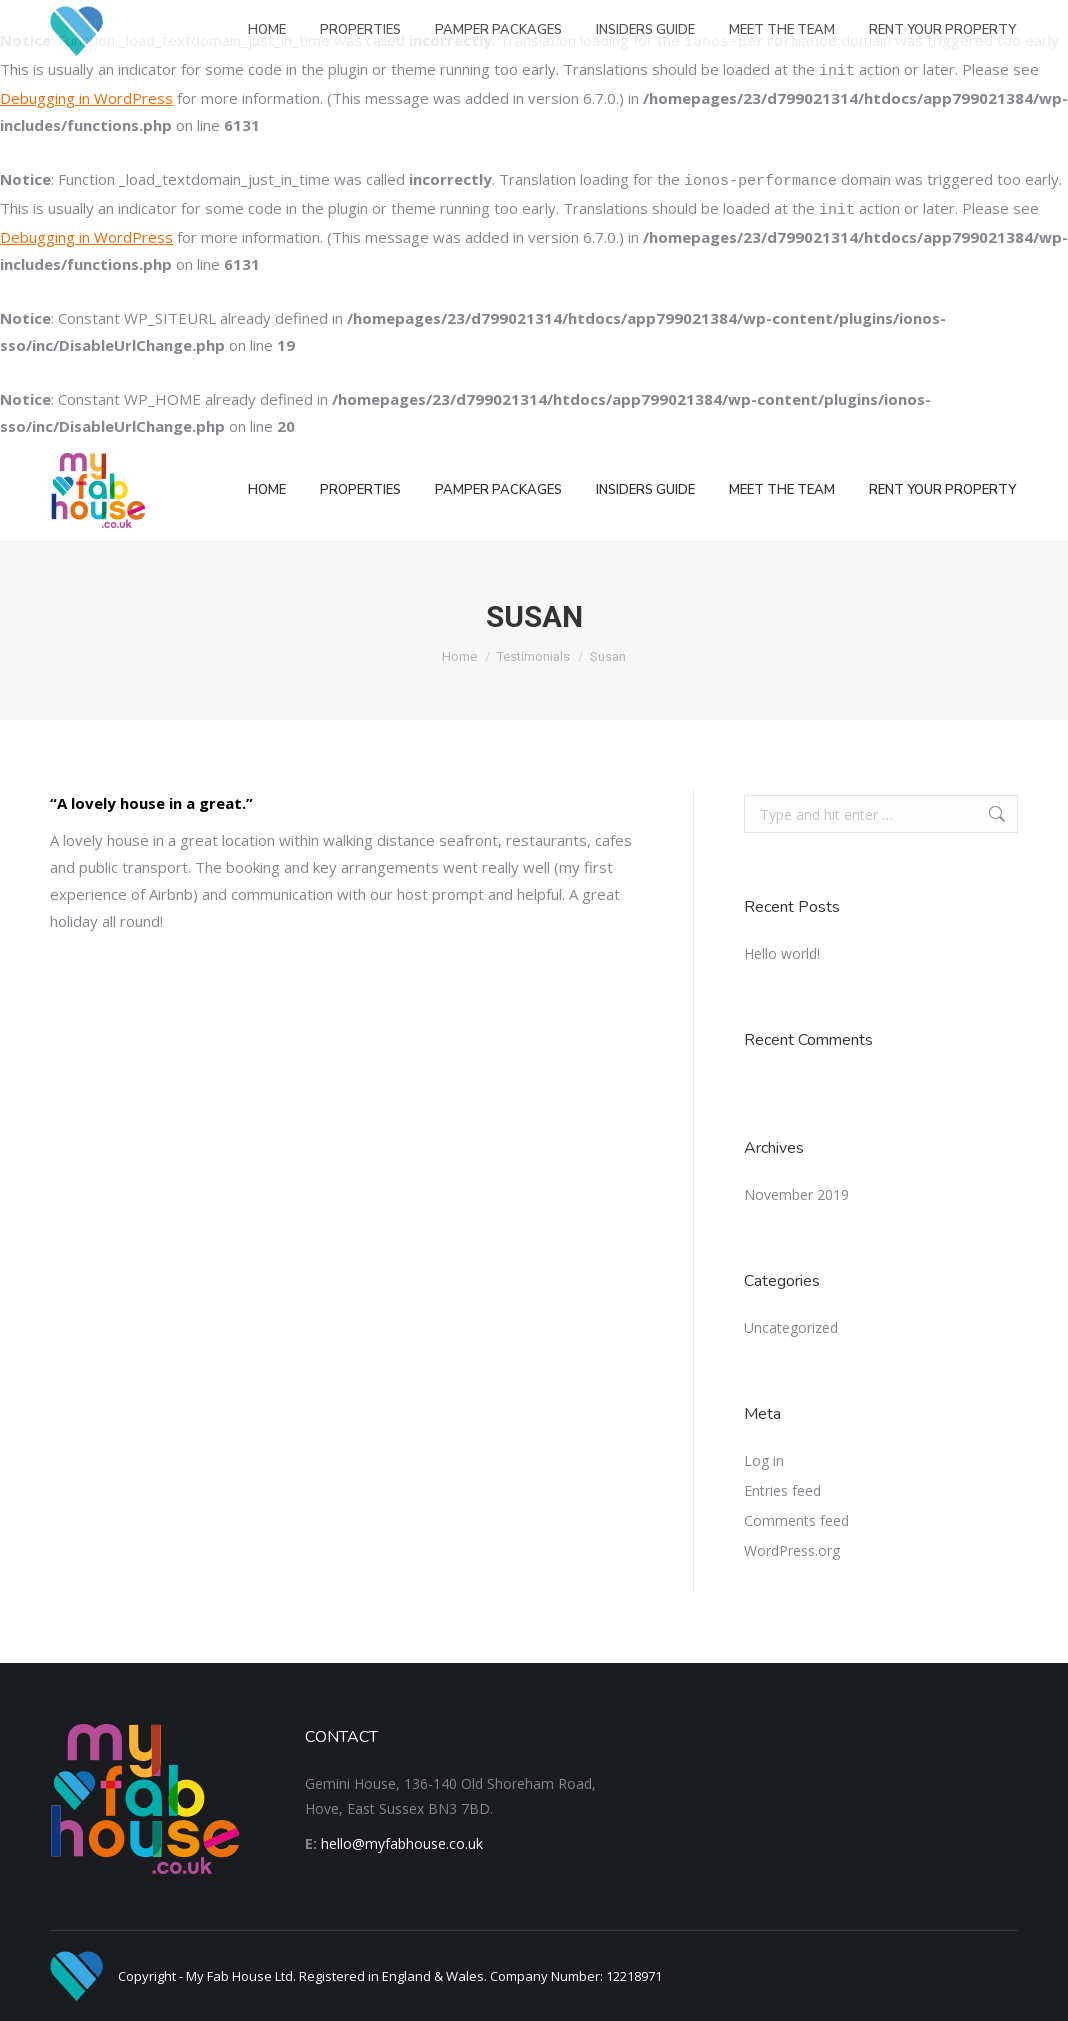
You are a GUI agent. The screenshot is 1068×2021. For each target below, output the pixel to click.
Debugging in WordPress (86, 98)
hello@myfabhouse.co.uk (402, 1843)
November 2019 (796, 1194)
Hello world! (782, 953)
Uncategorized (791, 1327)
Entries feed (782, 1490)
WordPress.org (792, 1550)
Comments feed (796, 1520)
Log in (764, 1460)
